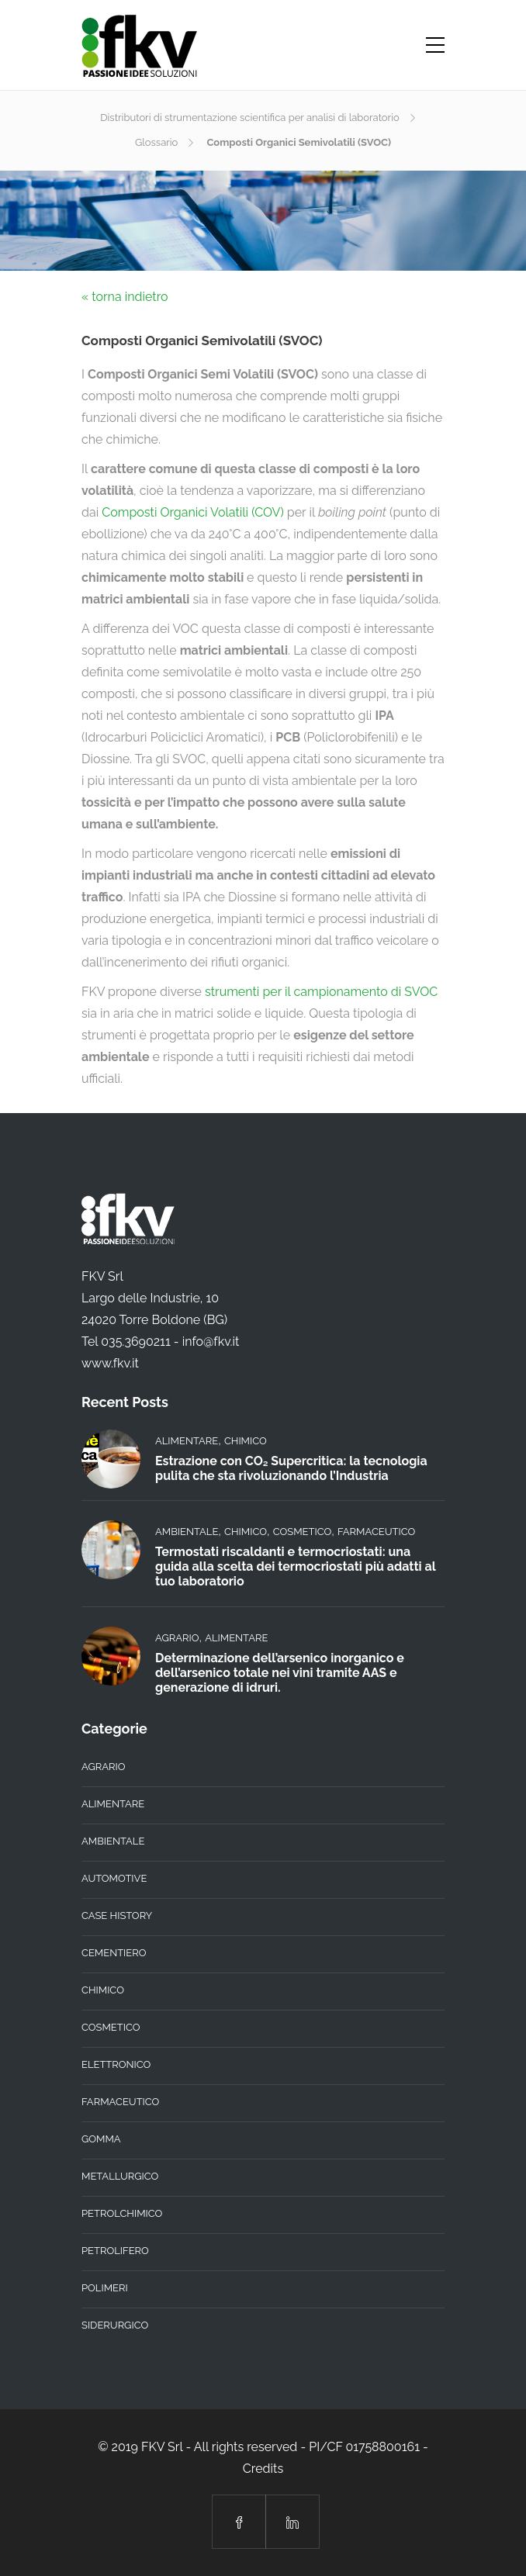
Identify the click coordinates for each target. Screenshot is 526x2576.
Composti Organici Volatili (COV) (193, 512)
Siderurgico (114, 2325)
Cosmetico (302, 1531)
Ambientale (186, 1531)
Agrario (177, 1638)
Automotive (114, 1878)
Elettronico (116, 2064)
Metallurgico (119, 2176)
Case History (116, 1915)
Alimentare (186, 1441)
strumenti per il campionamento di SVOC (321, 991)
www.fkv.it (110, 1363)
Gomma (101, 2139)
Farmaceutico (376, 1531)
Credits (263, 2468)
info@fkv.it (211, 1341)
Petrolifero (115, 2250)
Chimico (245, 1441)
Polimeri (104, 2288)
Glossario (156, 142)
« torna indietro (124, 296)
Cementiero (114, 1953)
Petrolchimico (121, 2213)
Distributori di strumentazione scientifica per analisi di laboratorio (250, 117)
